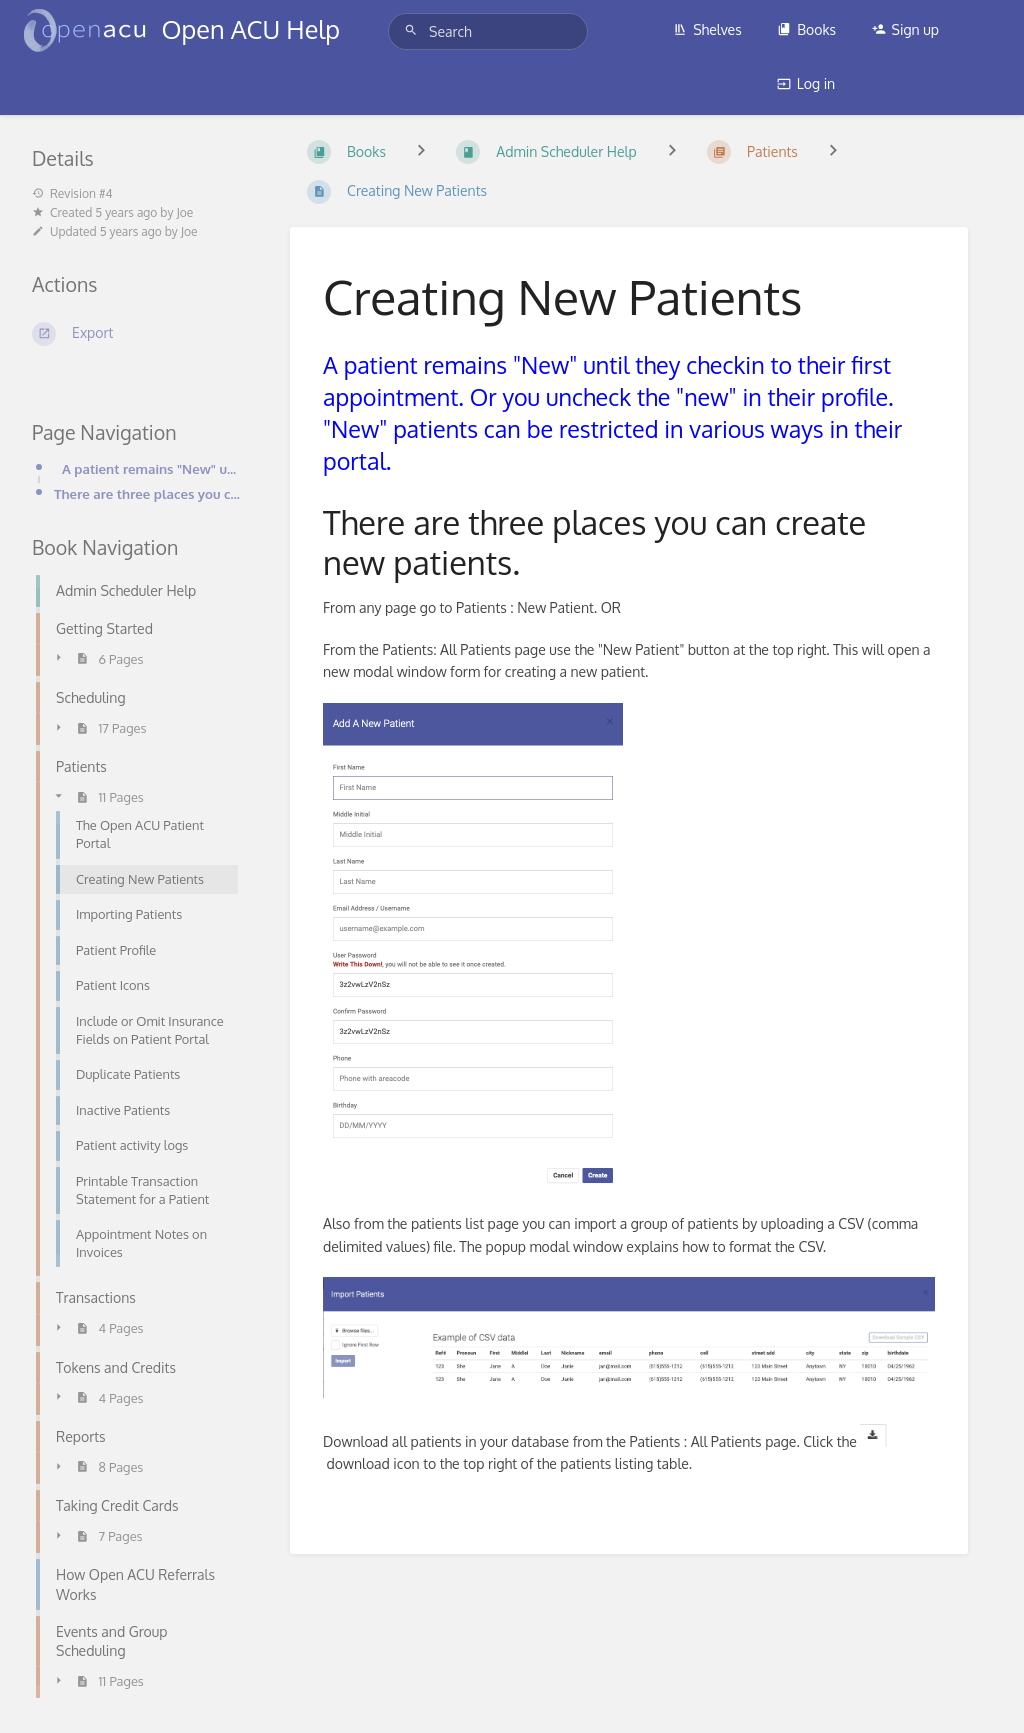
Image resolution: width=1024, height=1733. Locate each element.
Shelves (707, 29)
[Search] (414, 30)
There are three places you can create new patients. (148, 493)
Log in (806, 83)
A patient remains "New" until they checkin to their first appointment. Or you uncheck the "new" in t (152, 468)
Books (806, 29)
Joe (184, 212)
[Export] (137, 334)
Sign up (905, 29)
